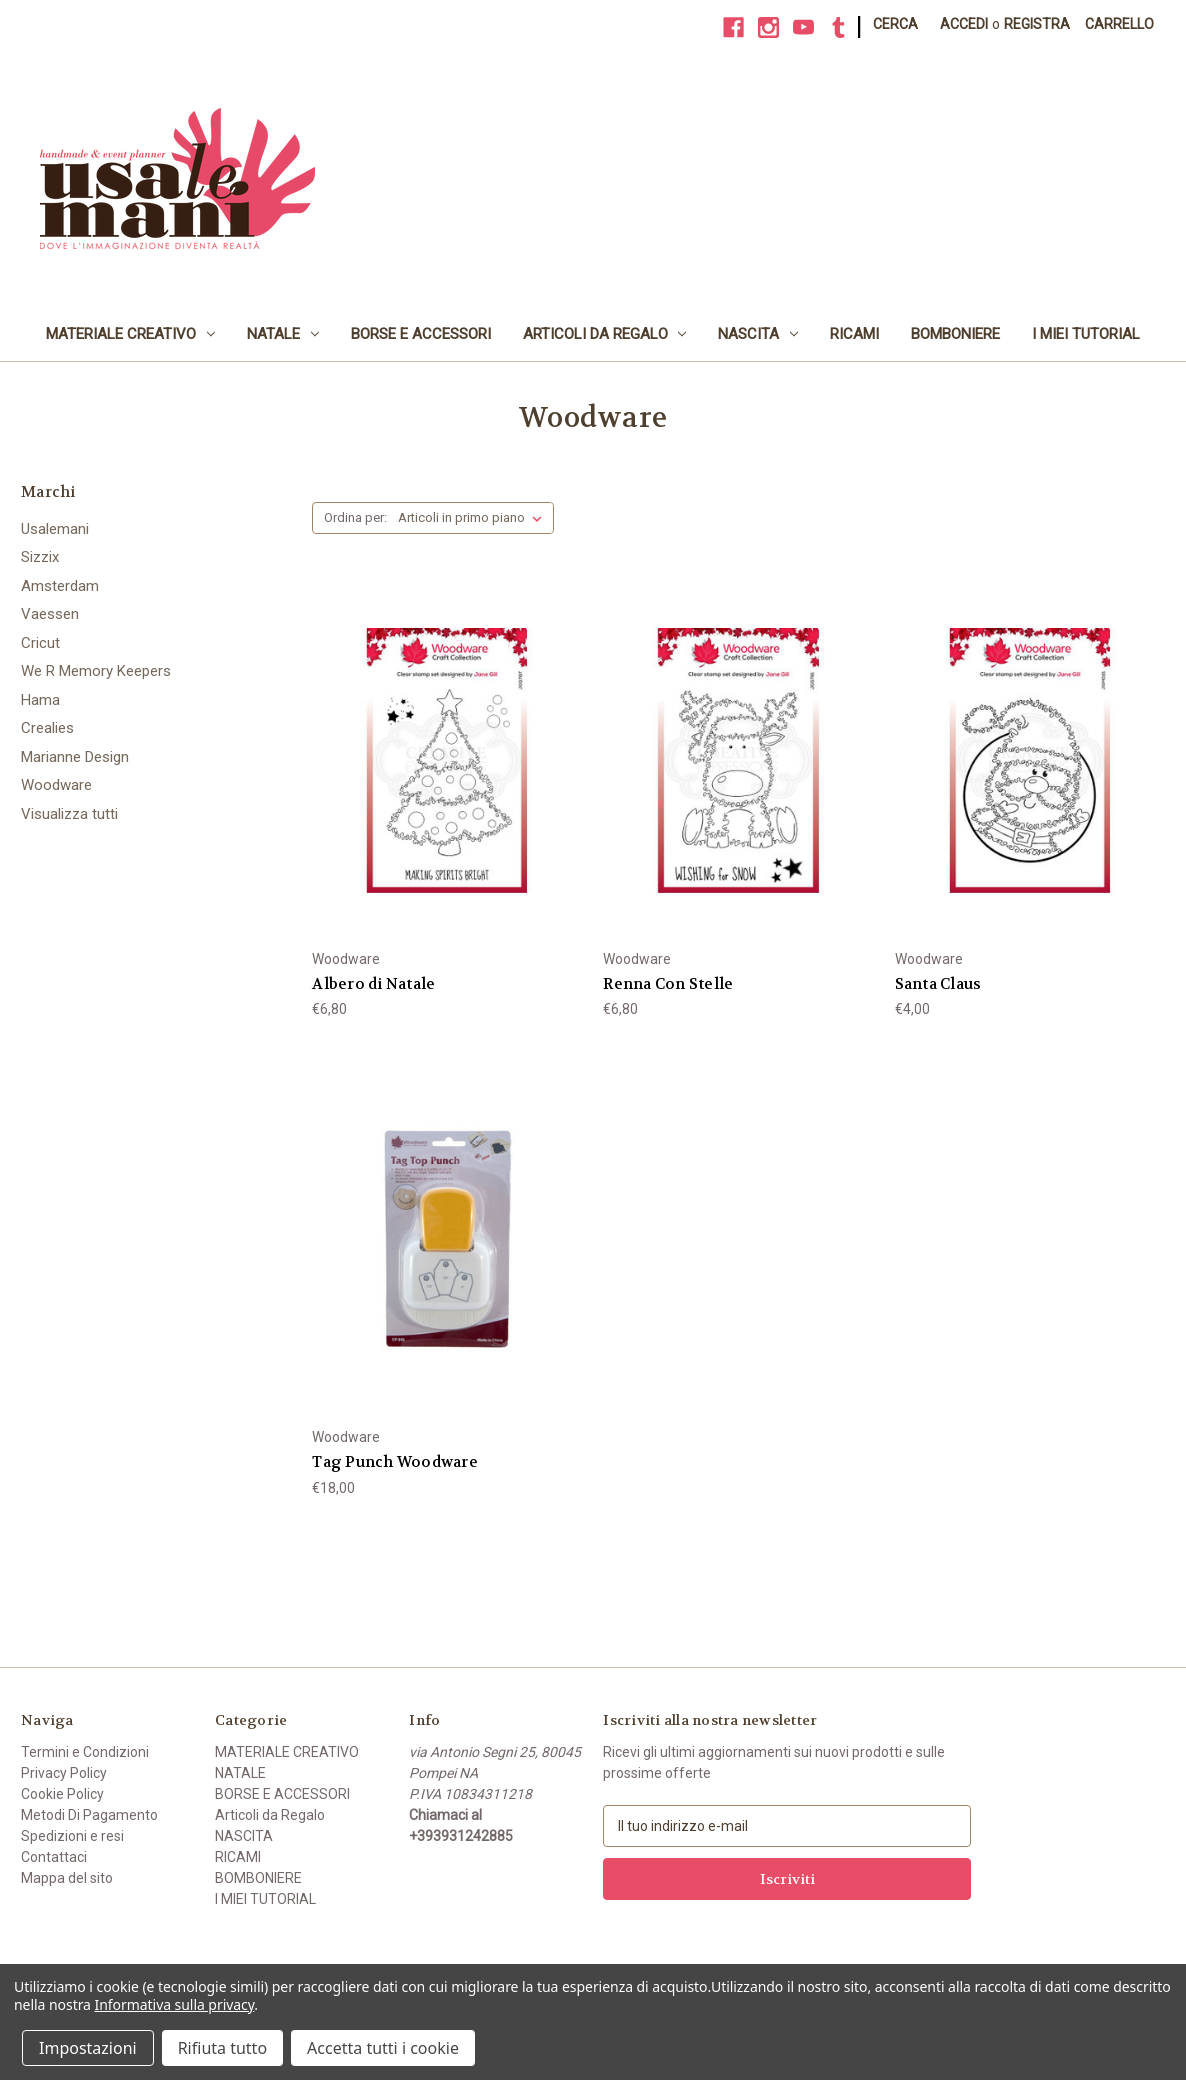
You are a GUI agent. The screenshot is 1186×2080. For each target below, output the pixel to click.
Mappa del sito (67, 1878)
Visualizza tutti (69, 814)
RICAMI (854, 334)
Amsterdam (60, 586)
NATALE (283, 334)
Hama (40, 700)
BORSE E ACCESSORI (421, 334)
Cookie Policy (62, 1794)
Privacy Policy (64, 1773)
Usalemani (55, 529)
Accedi (964, 24)
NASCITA (758, 334)
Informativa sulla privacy (175, 2004)
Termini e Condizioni (85, 1752)
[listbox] (474, 518)
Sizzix (40, 557)
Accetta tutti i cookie (383, 2048)
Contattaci (54, 1857)
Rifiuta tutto (222, 2048)
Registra (1037, 24)
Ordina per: (355, 517)
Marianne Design (75, 757)
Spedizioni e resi (72, 1836)
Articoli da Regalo (605, 334)
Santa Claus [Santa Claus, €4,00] (938, 984)
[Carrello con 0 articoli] (1119, 24)
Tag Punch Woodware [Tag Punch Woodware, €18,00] (395, 1462)
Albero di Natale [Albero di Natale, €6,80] (373, 984)
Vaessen (50, 614)
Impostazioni (88, 2048)
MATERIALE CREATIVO (130, 334)
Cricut (40, 643)
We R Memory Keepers (96, 671)
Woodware (56, 785)
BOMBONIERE (955, 334)
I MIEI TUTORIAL (1086, 334)
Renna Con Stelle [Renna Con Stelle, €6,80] (668, 984)
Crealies (47, 728)
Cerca (895, 24)
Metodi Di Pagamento (89, 1815)
